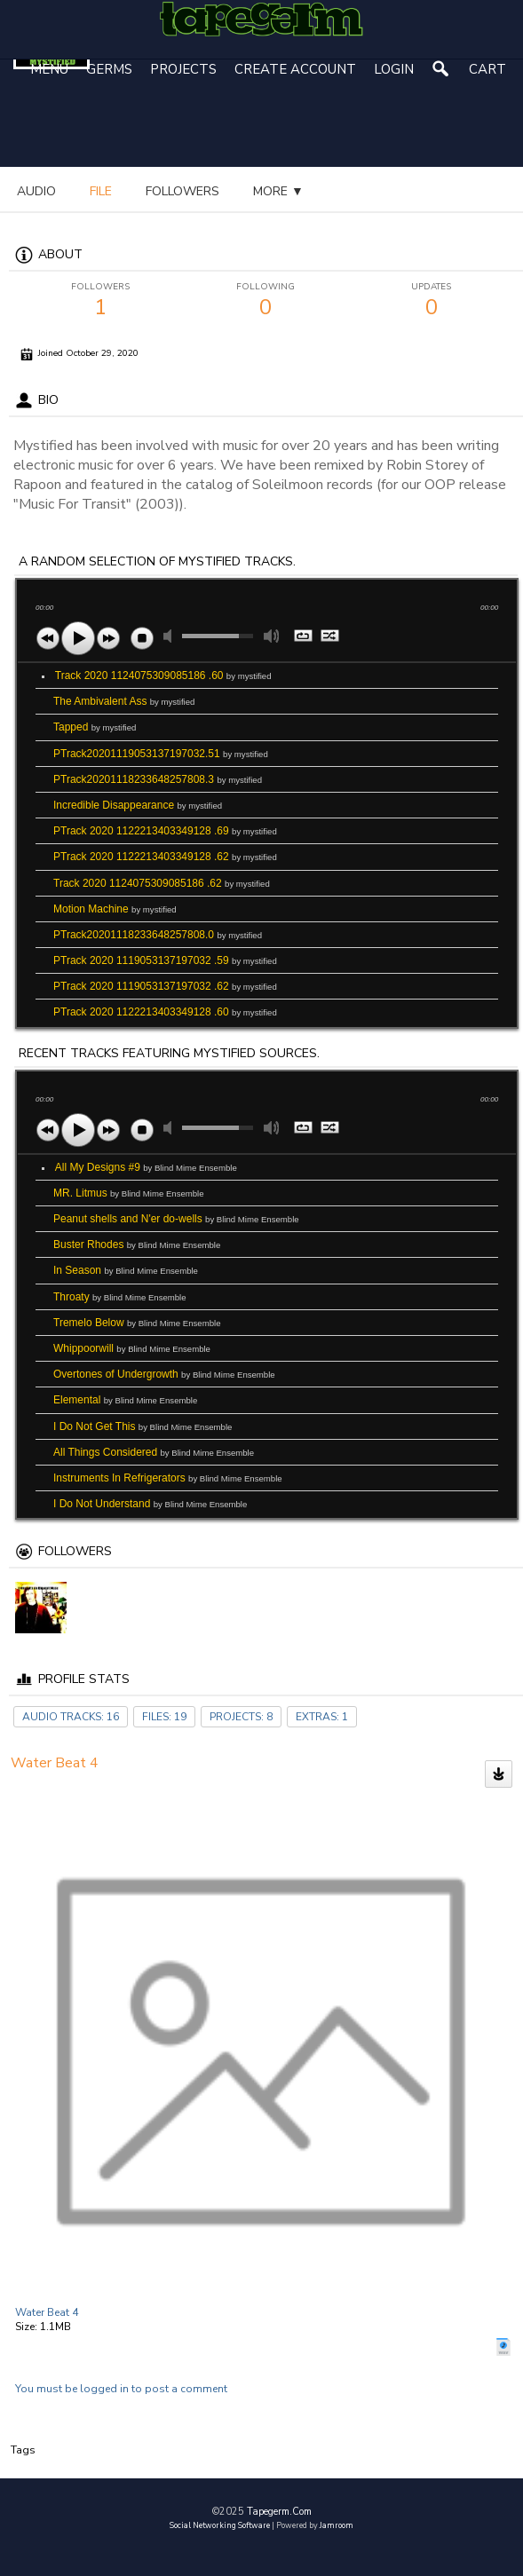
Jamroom (336, 2525)
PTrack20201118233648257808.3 (157, 779)
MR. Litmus (128, 1193)
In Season (125, 1270)
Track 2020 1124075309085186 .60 (163, 675)
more (115, 191)
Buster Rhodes (136, 1244)
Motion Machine (115, 909)
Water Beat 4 (46, 2312)
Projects (183, 69)
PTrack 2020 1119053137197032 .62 (165, 986)
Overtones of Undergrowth (164, 1374)
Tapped (94, 727)
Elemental (125, 1400)
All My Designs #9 (146, 1167)
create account (295, 69)
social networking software (220, 2525)
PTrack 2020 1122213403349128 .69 (165, 831)
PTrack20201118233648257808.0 (157, 934)
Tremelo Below (137, 1322)
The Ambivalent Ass (123, 701)
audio (36, 191)
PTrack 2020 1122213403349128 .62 (165, 856)
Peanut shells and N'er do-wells (176, 1219)
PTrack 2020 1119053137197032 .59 (165, 960)
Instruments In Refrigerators (167, 1478)
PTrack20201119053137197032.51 (160, 753)
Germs (109, 69)
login (394, 69)
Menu (49, 69)
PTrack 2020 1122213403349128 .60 (165, 1012)
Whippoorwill (131, 1348)
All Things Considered (153, 1452)
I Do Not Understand (150, 1503)
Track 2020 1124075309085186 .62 (161, 883)
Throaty (119, 1297)
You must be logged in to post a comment (121, 2389)
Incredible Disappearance (137, 805)
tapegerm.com (279, 2511)
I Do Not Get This (142, 1426)
